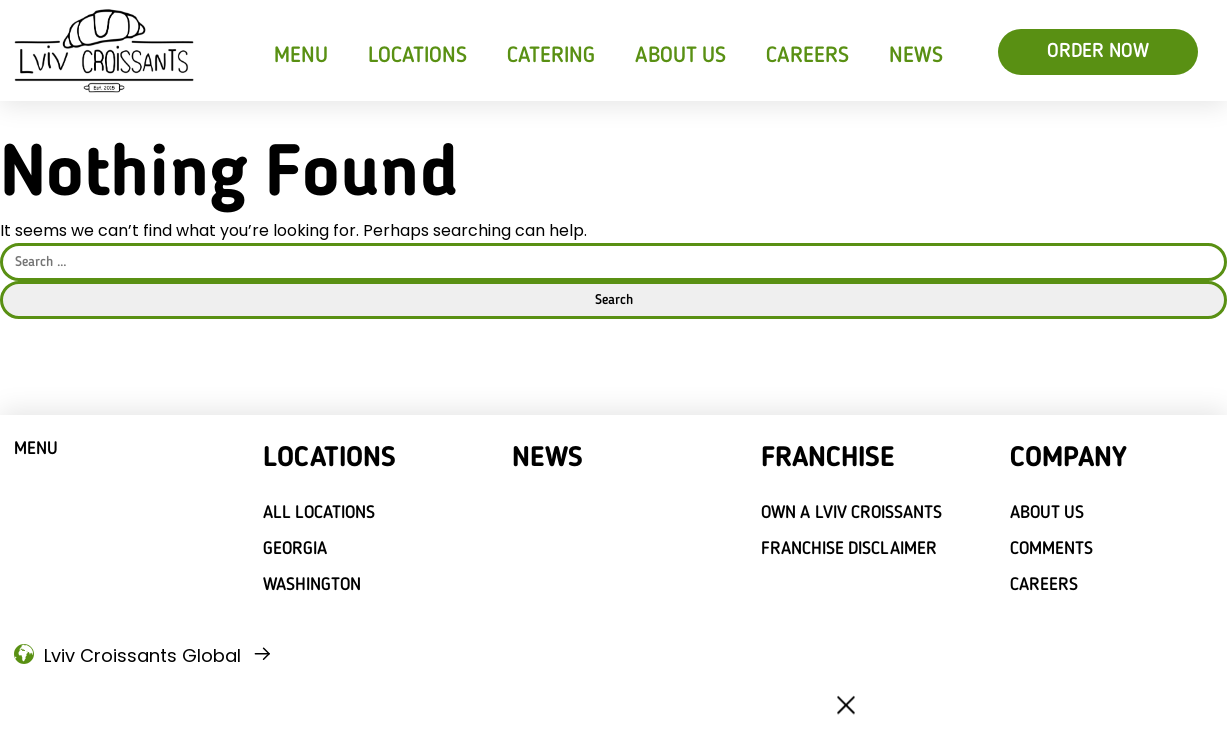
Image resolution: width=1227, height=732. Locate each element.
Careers (807, 56)
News (916, 56)
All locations (319, 513)
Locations (417, 56)
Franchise (827, 459)
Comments (1051, 549)
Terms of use (66, 701)
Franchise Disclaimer (849, 549)
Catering (551, 56)
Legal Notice (248, 701)
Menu (301, 56)
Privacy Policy (158, 701)
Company (1068, 459)
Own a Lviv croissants (852, 513)
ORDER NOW (1098, 52)
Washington (312, 585)
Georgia (295, 549)
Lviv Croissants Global (142, 655)
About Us (681, 56)
